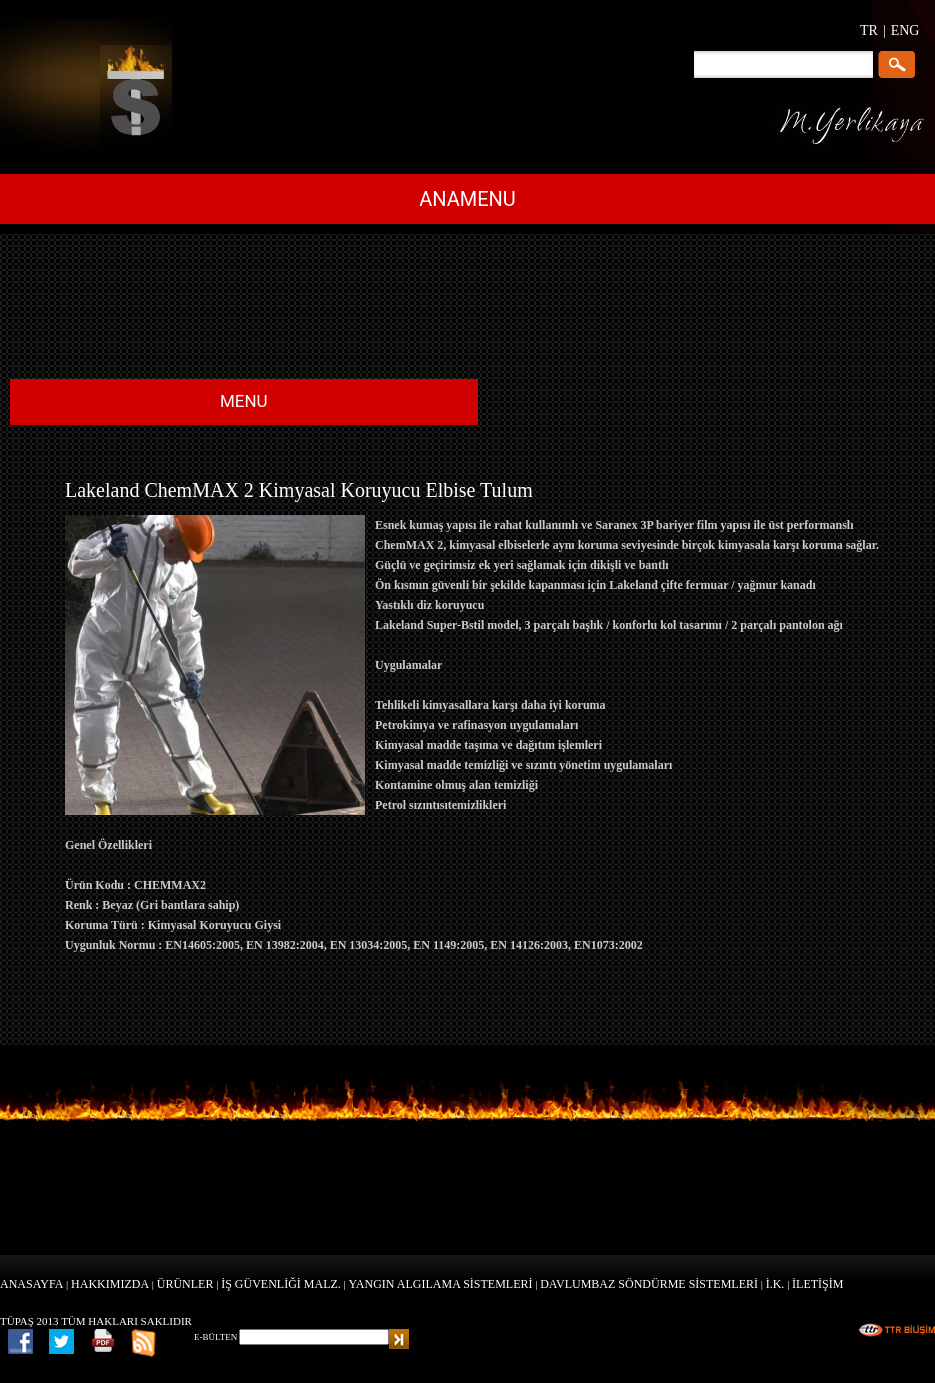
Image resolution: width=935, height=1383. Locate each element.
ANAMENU (467, 199)
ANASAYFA (31, 1284)
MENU (244, 401)
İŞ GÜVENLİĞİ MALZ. (281, 1284)
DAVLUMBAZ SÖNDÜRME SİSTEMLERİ (649, 1284)
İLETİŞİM (817, 1284)
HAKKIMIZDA (110, 1284)
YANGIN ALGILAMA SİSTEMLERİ (441, 1284)
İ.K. (775, 1284)
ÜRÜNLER (185, 1284)
